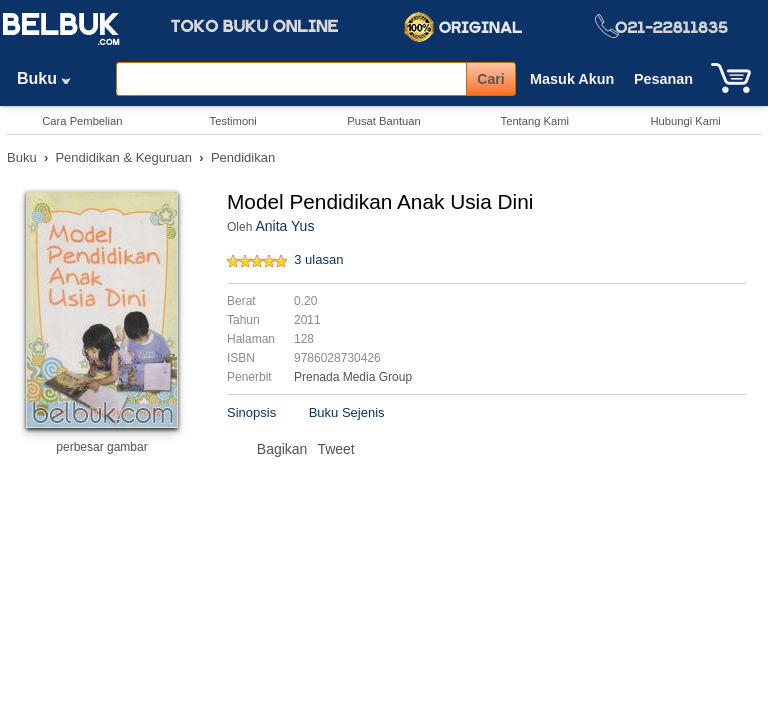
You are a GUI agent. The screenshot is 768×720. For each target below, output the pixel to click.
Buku (51, 78)
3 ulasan (318, 259)
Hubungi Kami (685, 121)
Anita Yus (284, 226)
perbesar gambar (101, 447)
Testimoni (233, 121)
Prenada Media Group (353, 377)
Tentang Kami (535, 121)
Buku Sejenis (347, 412)
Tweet (335, 449)
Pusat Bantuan (383, 121)
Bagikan (282, 449)
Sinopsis (251, 412)
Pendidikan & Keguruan (123, 157)
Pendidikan (243, 157)
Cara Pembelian (82, 121)
